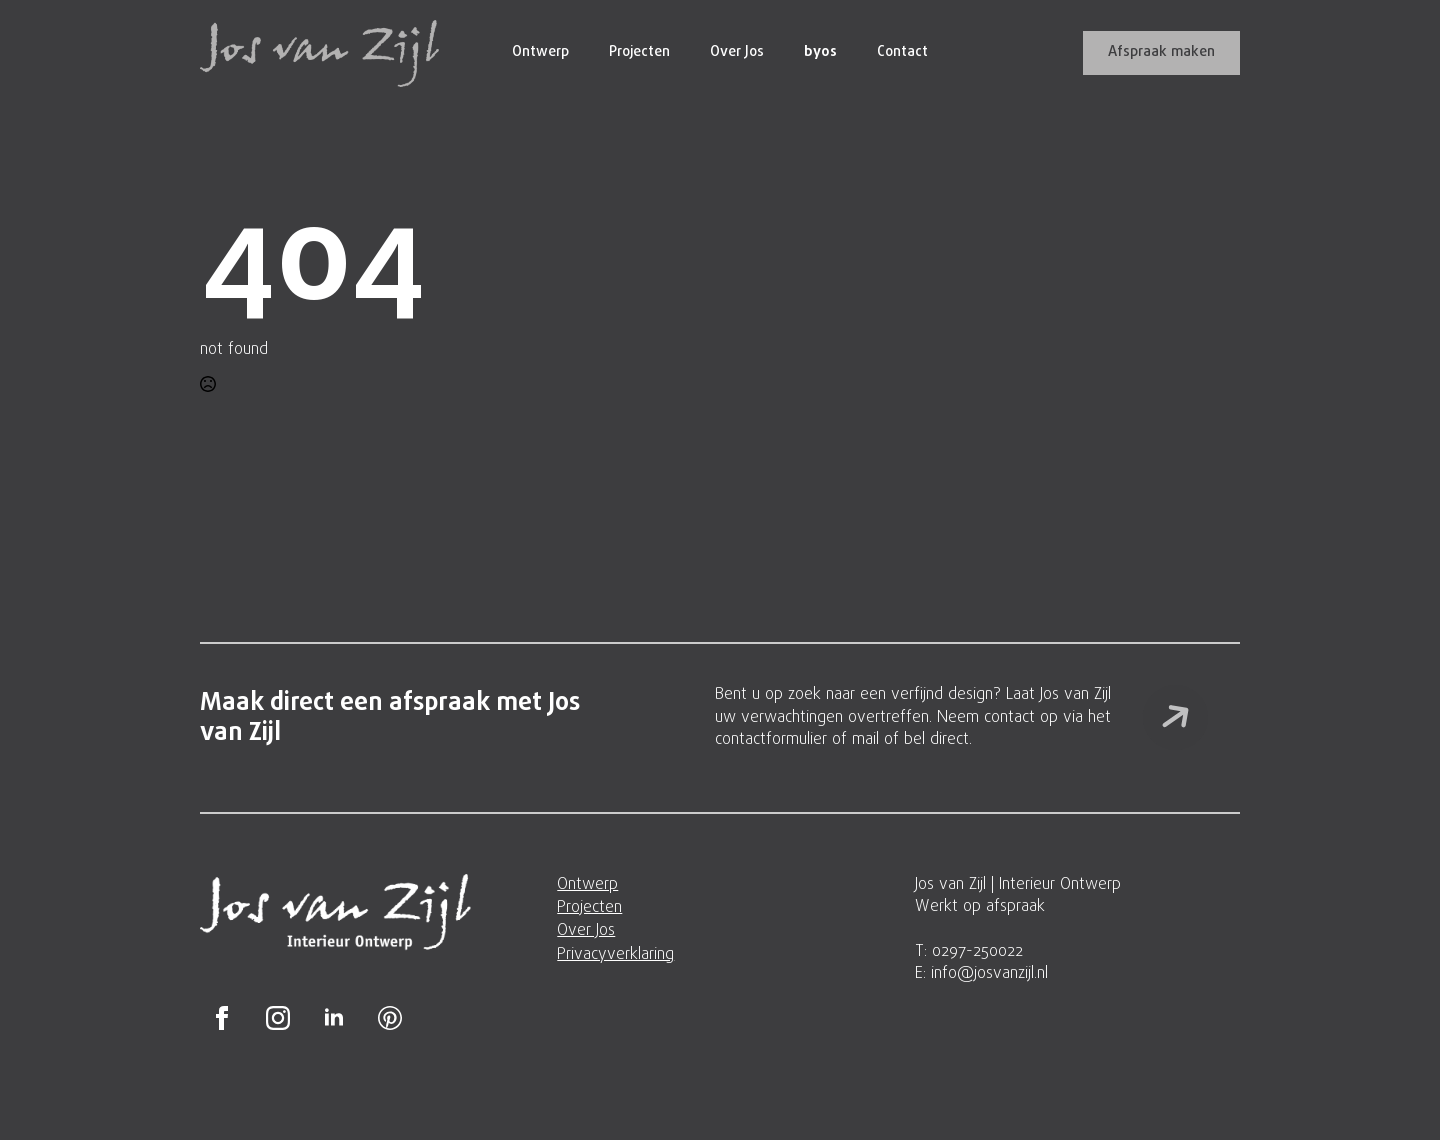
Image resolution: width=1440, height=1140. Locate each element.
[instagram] (278, 1018)
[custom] (390, 1018)
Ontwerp (540, 52)
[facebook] (222, 1018)
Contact (902, 52)
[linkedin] (334, 1018)
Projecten (639, 52)
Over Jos (737, 52)
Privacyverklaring (615, 955)
